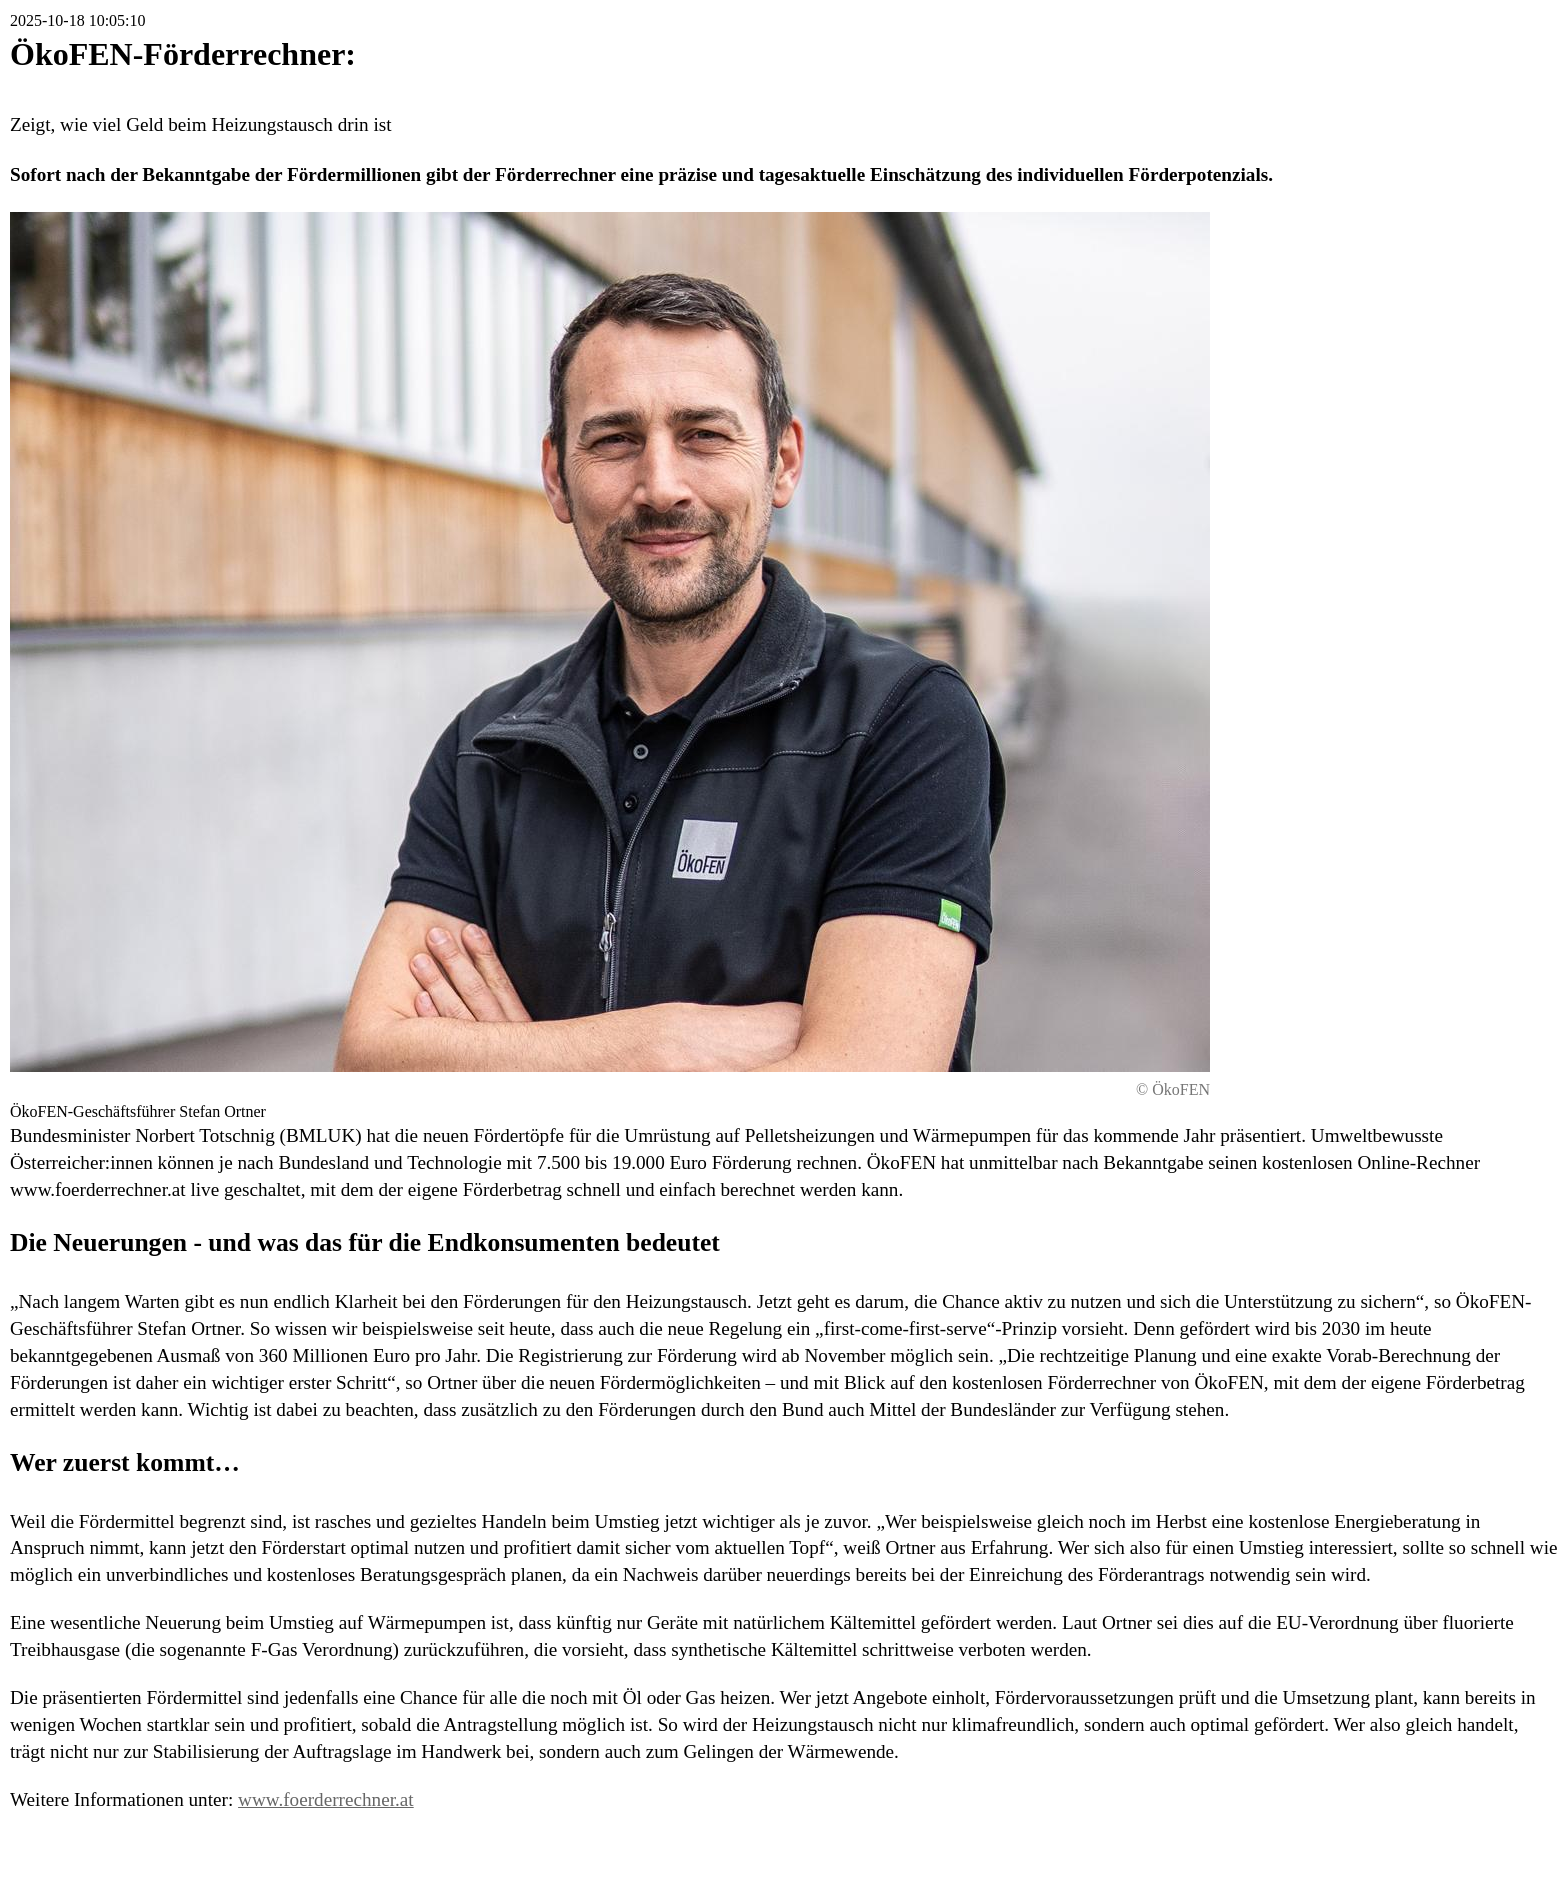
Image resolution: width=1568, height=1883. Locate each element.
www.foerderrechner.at (326, 1799)
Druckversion (1408, 1847)
